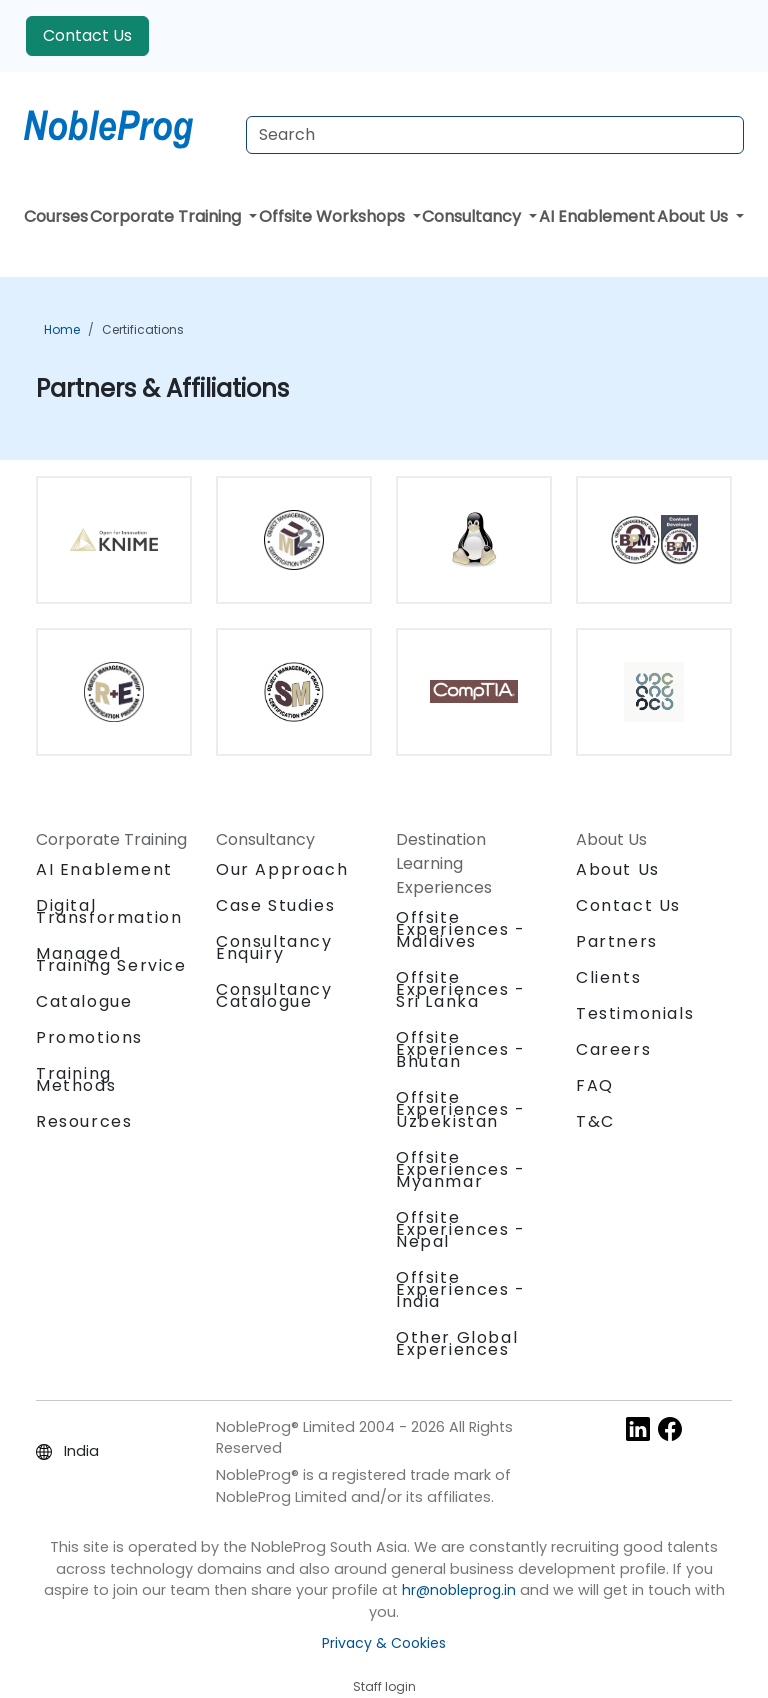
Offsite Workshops (334, 216)
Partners (617, 941)
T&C (595, 1121)
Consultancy (473, 216)
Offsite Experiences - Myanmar (461, 1169)
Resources (84, 1121)
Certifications (143, 329)
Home (62, 329)
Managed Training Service (111, 959)
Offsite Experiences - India (461, 1289)
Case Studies (275, 905)
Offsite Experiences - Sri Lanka (461, 989)
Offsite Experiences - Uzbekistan (461, 1109)
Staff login (384, 1686)
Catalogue (84, 1001)
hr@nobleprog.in (459, 1590)
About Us (694, 216)
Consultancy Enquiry (274, 948)
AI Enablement (597, 216)
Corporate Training (167, 216)
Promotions (89, 1037)
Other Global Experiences (457, 1343)
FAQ (595, 1085)
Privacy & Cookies (384, 1643)
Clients (608, 977)
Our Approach (282, 869)
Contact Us (87, 35)
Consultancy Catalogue (274, 995)
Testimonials (635, 1013)
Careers (613, 1049)
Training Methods (76, 1079)
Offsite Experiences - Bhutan (461, 1049)
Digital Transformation (109, 911)
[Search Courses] (495, 135)
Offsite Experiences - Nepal (461, 1229)
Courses (56, 216)
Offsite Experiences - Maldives (461, 929)
